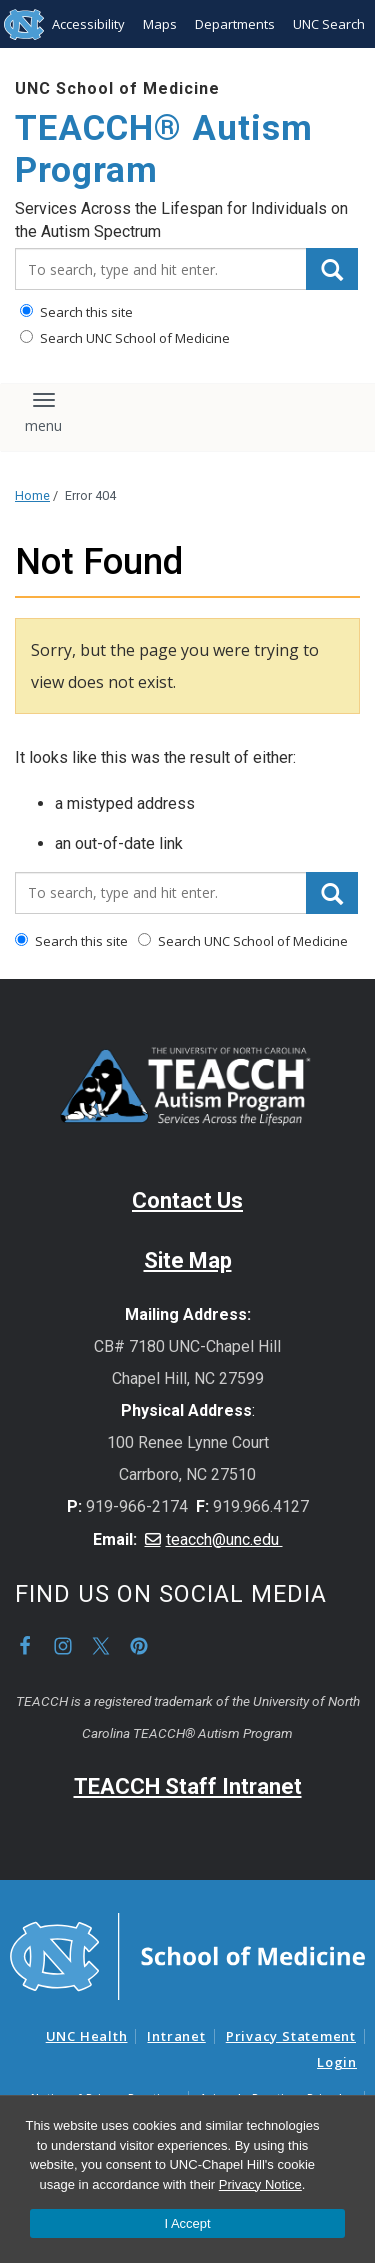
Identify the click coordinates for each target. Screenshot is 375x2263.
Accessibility (88, 24)
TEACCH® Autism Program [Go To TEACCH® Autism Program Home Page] (164, 149)
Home (32, 495)
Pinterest (139, 1646)
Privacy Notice (260, 2184)
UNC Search (329, 24)
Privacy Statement (291, 2036)
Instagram (63, 1646)
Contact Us (187, 1200)
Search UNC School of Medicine (125, 338)
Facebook (25, 1646)
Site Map (188, 1260)
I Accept (187, 2223)
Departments (235, 24)
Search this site (76, 312)
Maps (160, 24)
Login (337, 2062)
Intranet (176, 2036)
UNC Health (87, 2036)
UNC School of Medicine (117, 88)
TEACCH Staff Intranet (188, 1786)
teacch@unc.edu (224, 1539)
